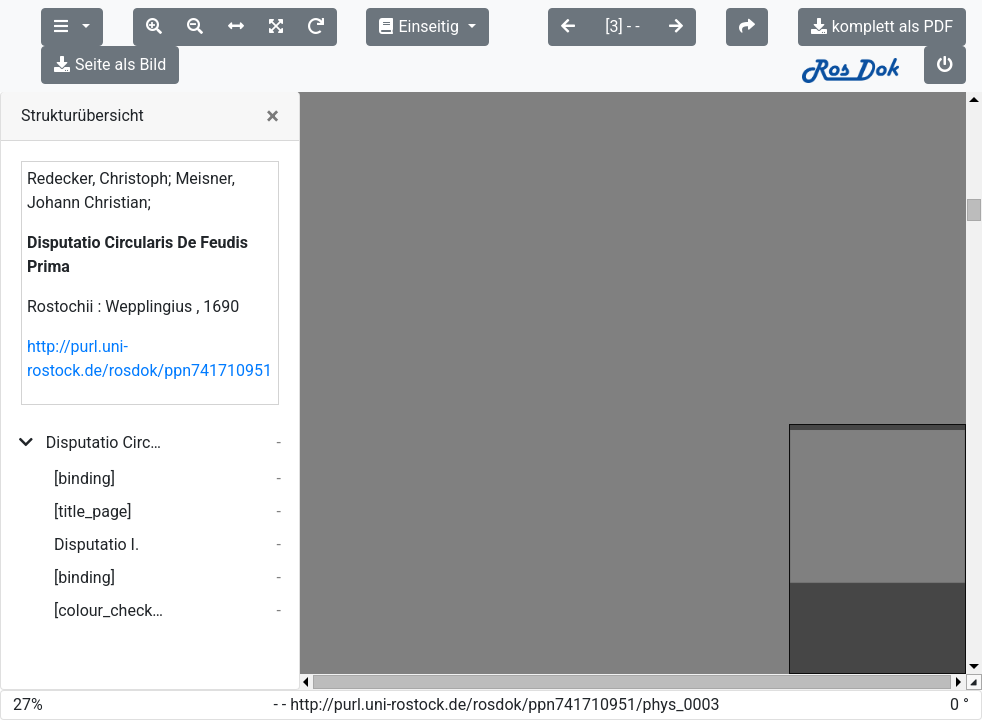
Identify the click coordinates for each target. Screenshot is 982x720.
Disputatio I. (96, 506)
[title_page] (93, 473)
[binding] (84, 440)
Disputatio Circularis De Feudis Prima (107, 404)
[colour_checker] (111, 572)
